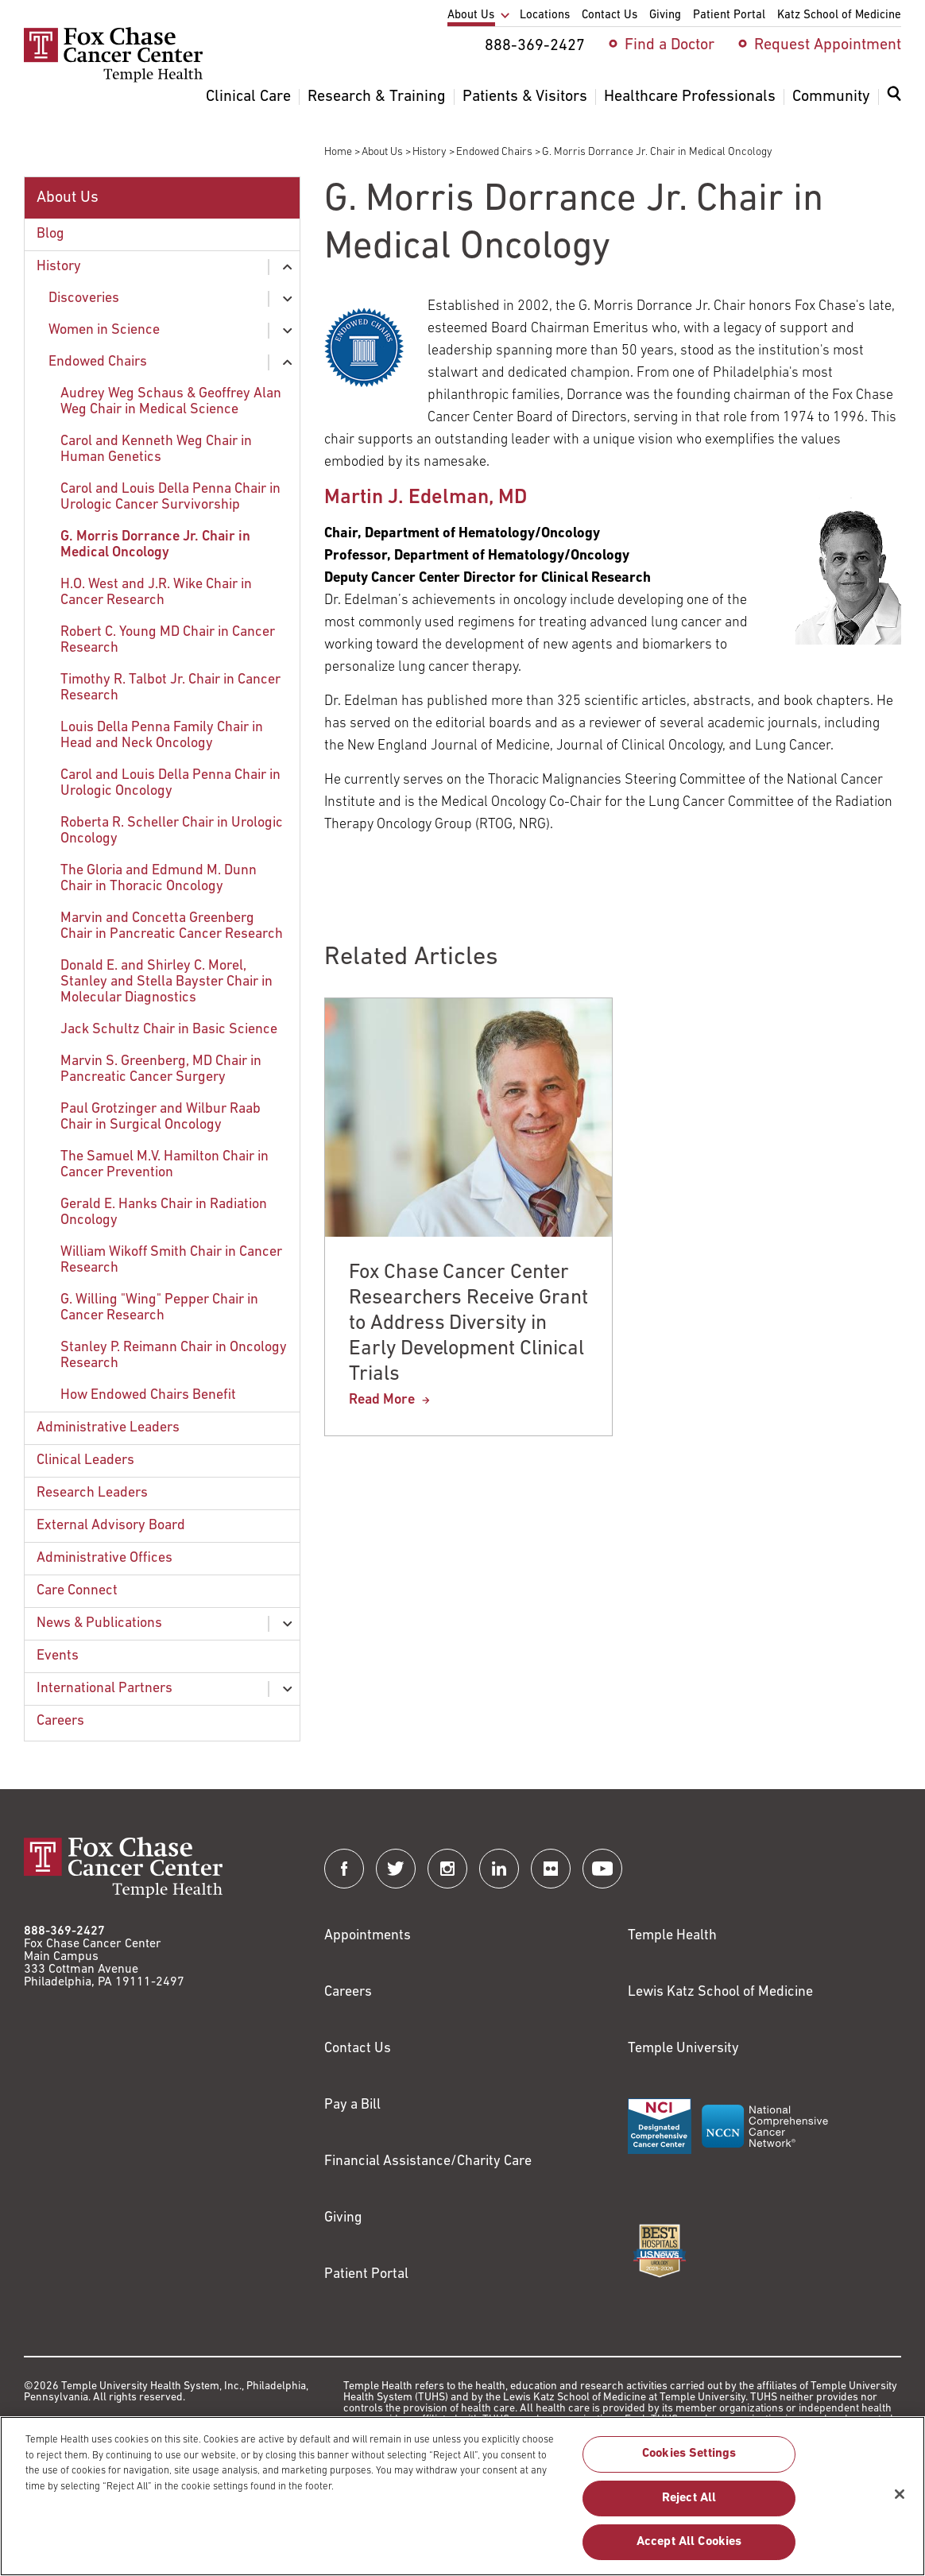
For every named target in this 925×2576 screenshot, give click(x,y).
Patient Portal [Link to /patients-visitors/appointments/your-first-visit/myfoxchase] (366, 2274)
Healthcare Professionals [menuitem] (690, 97)
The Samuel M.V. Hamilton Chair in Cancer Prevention (164, 1164)
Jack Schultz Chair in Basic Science (168, 1029)
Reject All (689, 2505)
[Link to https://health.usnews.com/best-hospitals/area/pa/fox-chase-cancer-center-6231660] (659, 2251)
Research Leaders (92, 1493)
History (429, 152)
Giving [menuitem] (665, 15)
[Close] (899, 2501)
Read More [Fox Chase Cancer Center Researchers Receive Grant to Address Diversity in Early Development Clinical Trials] (382, 1400)
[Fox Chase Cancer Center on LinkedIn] (499, 1868)
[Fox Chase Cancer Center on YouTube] (602, 1868)
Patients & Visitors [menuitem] (524, 97)
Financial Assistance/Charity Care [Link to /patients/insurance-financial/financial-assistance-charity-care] (428, 2161)
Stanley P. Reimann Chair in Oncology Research (173, 1355)
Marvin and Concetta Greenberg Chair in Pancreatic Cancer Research (171, 926)
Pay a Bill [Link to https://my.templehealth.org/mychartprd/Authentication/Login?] (352, 2105)
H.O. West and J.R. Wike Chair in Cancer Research (156, 592)
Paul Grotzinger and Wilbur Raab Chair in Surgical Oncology (160, 1117)
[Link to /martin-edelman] (848, 571)
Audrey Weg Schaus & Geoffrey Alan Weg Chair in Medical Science (170, 401)
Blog (50, 234)
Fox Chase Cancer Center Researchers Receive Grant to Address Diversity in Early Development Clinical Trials (468, 1323)
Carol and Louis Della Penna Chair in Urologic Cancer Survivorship (170, 497)
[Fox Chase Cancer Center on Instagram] (447, 1868)
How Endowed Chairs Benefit (148, 1395)
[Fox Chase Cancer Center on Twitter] (396, 1868)
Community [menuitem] (831, 97)
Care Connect (77, 1590)
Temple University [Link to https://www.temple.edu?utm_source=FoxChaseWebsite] (683, 2048)
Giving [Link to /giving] (343, 2217)
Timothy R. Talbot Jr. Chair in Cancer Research (170, 687)
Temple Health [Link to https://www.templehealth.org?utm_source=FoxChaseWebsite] (672, 1935)
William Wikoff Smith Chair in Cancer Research (171, 1260)
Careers (60, 1721)
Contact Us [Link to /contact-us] (357, 2048)
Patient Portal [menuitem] (729, 15)
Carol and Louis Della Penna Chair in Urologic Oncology (170, 783)
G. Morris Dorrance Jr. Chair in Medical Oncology (155, 544)
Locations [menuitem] (545, 15)
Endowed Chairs (494, 152)
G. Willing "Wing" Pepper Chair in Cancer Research (159, 1307)
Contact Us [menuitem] (609, 15)
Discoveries (83, 298)
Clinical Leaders (85, 1460)
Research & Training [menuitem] (377, 97)
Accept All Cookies (689, 2549)
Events (58, 1656)
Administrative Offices (104, 1558)
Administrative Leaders (108, 1427)
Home (338, 152)
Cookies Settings (689, 2461)
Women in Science (104, 330)
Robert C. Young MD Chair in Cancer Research (167, 640)
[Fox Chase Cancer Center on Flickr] (551, 1868)
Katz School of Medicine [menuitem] (839, 15)
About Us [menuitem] (470, 15)
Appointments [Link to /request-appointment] (367, 1935)
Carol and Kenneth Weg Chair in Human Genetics (156, 449)
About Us (382, 152)
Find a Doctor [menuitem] (669, 45)
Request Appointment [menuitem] (827, 45)
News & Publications (99, 1623)
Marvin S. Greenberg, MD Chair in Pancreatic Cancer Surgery (160, 1069)
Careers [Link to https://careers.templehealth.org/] (348, 1992)
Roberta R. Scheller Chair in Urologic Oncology (171, 830)
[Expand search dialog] (894, 97)
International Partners (104, 1688)
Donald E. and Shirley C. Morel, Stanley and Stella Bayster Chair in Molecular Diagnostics (166, 982)
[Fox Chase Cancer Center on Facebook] (344, 1868)
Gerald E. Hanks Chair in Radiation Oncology (163, 1212)
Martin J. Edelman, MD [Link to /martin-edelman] (425, 498)
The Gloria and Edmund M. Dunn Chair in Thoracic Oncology (158, 878)
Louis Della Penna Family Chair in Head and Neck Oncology (161, 735)
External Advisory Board (111, 1525)
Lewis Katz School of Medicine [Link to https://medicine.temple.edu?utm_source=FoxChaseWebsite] (720, 1992)
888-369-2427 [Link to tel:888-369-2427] (64, 1931)
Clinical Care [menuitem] (248, 97)
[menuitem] (894, 103)
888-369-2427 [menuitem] (535, 46)
